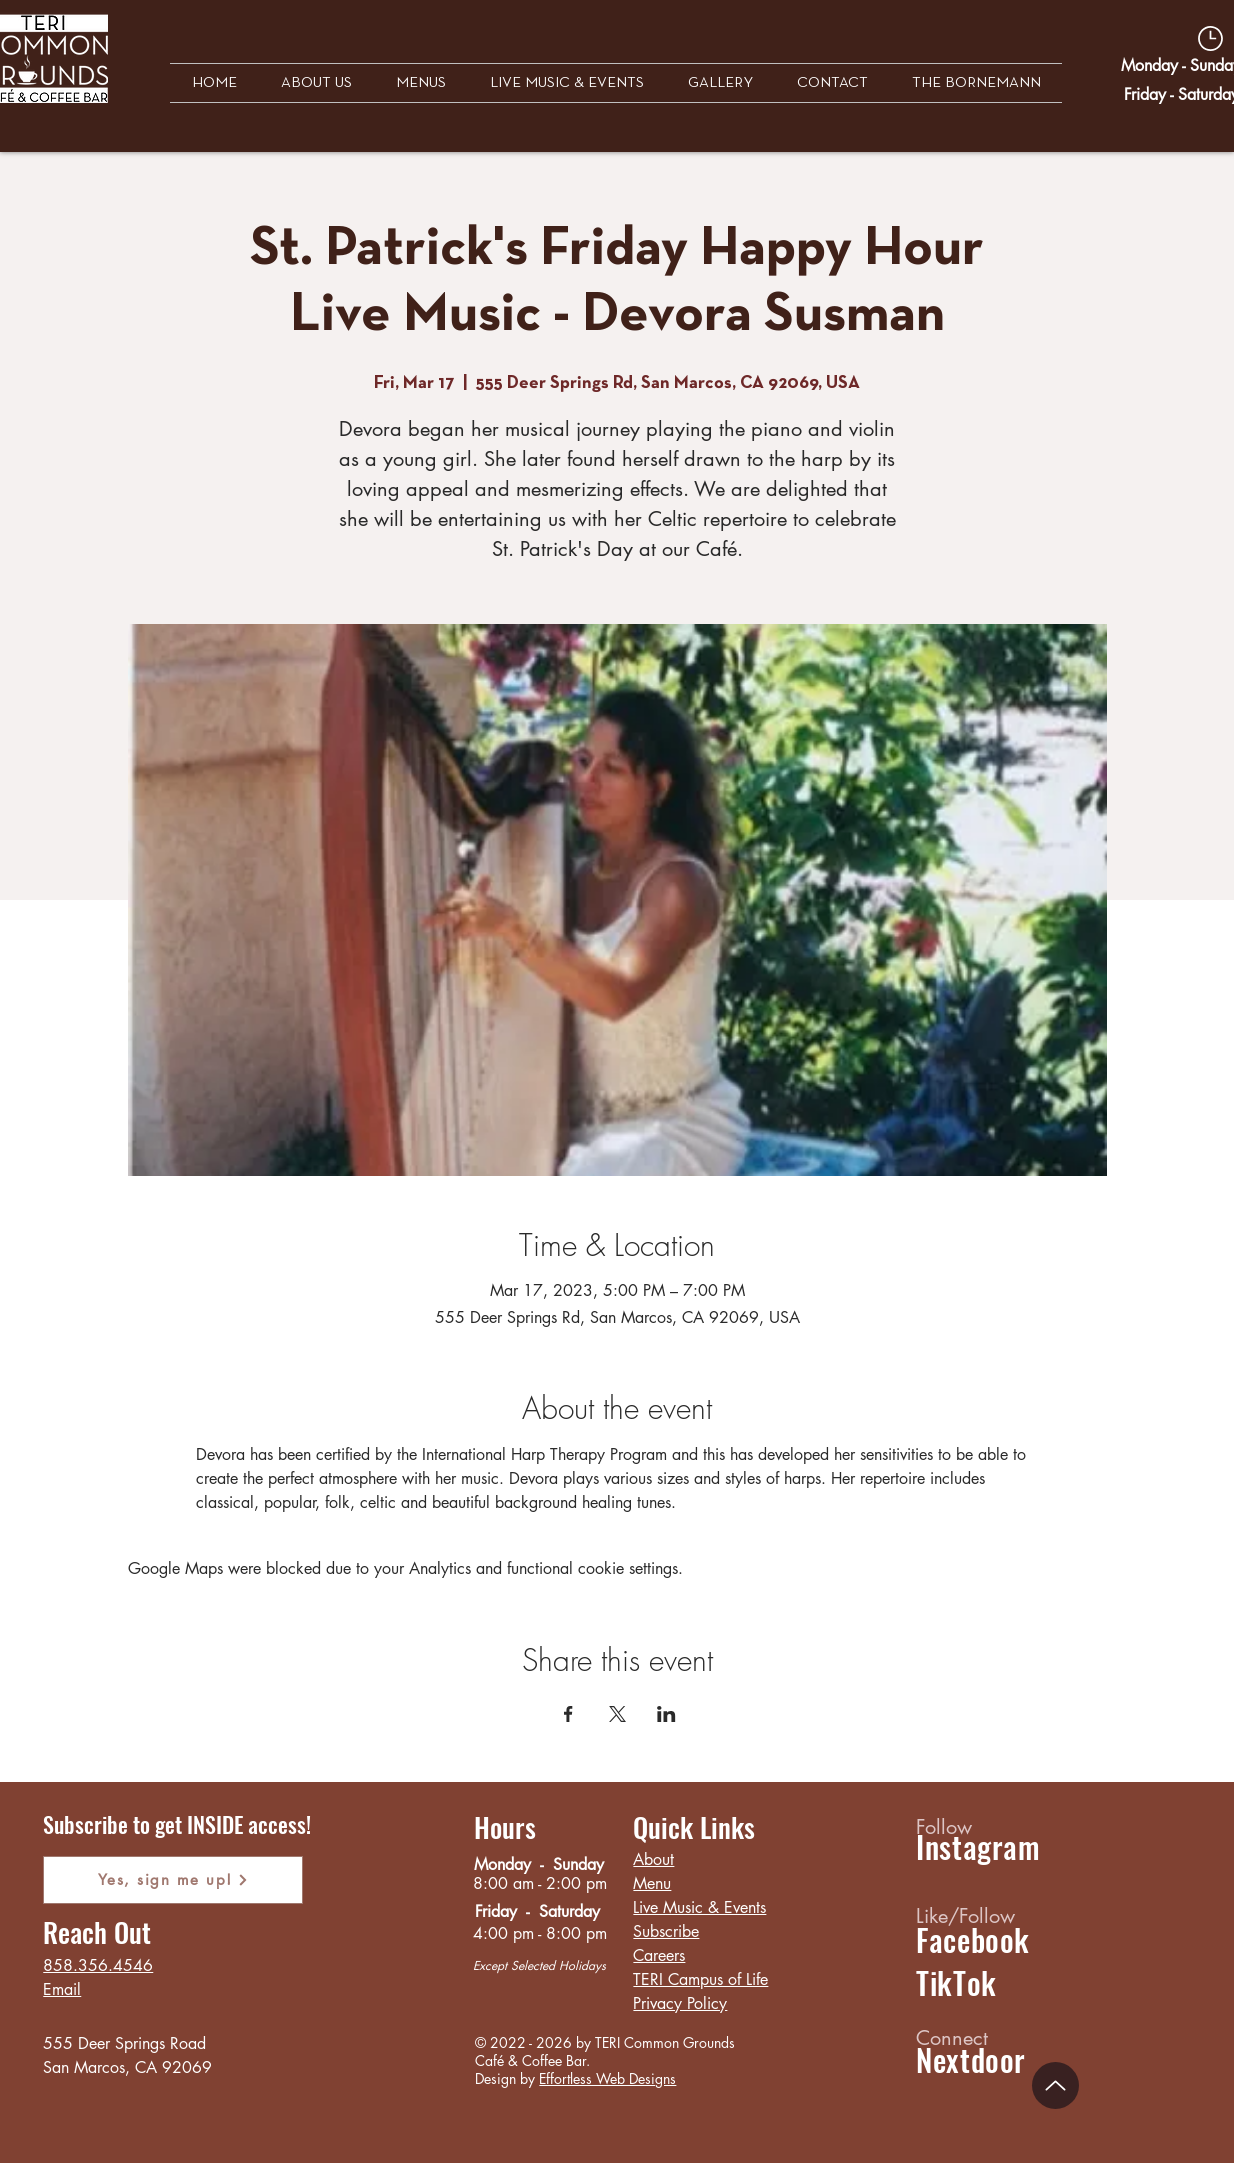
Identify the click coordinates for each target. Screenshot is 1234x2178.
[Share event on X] (617, 1714)
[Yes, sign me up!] (173, 1880)
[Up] (1055, 2085)
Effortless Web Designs (607, 2078)
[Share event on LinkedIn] (666, 1714)
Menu (652, 1883)
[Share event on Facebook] (568, 1714)
